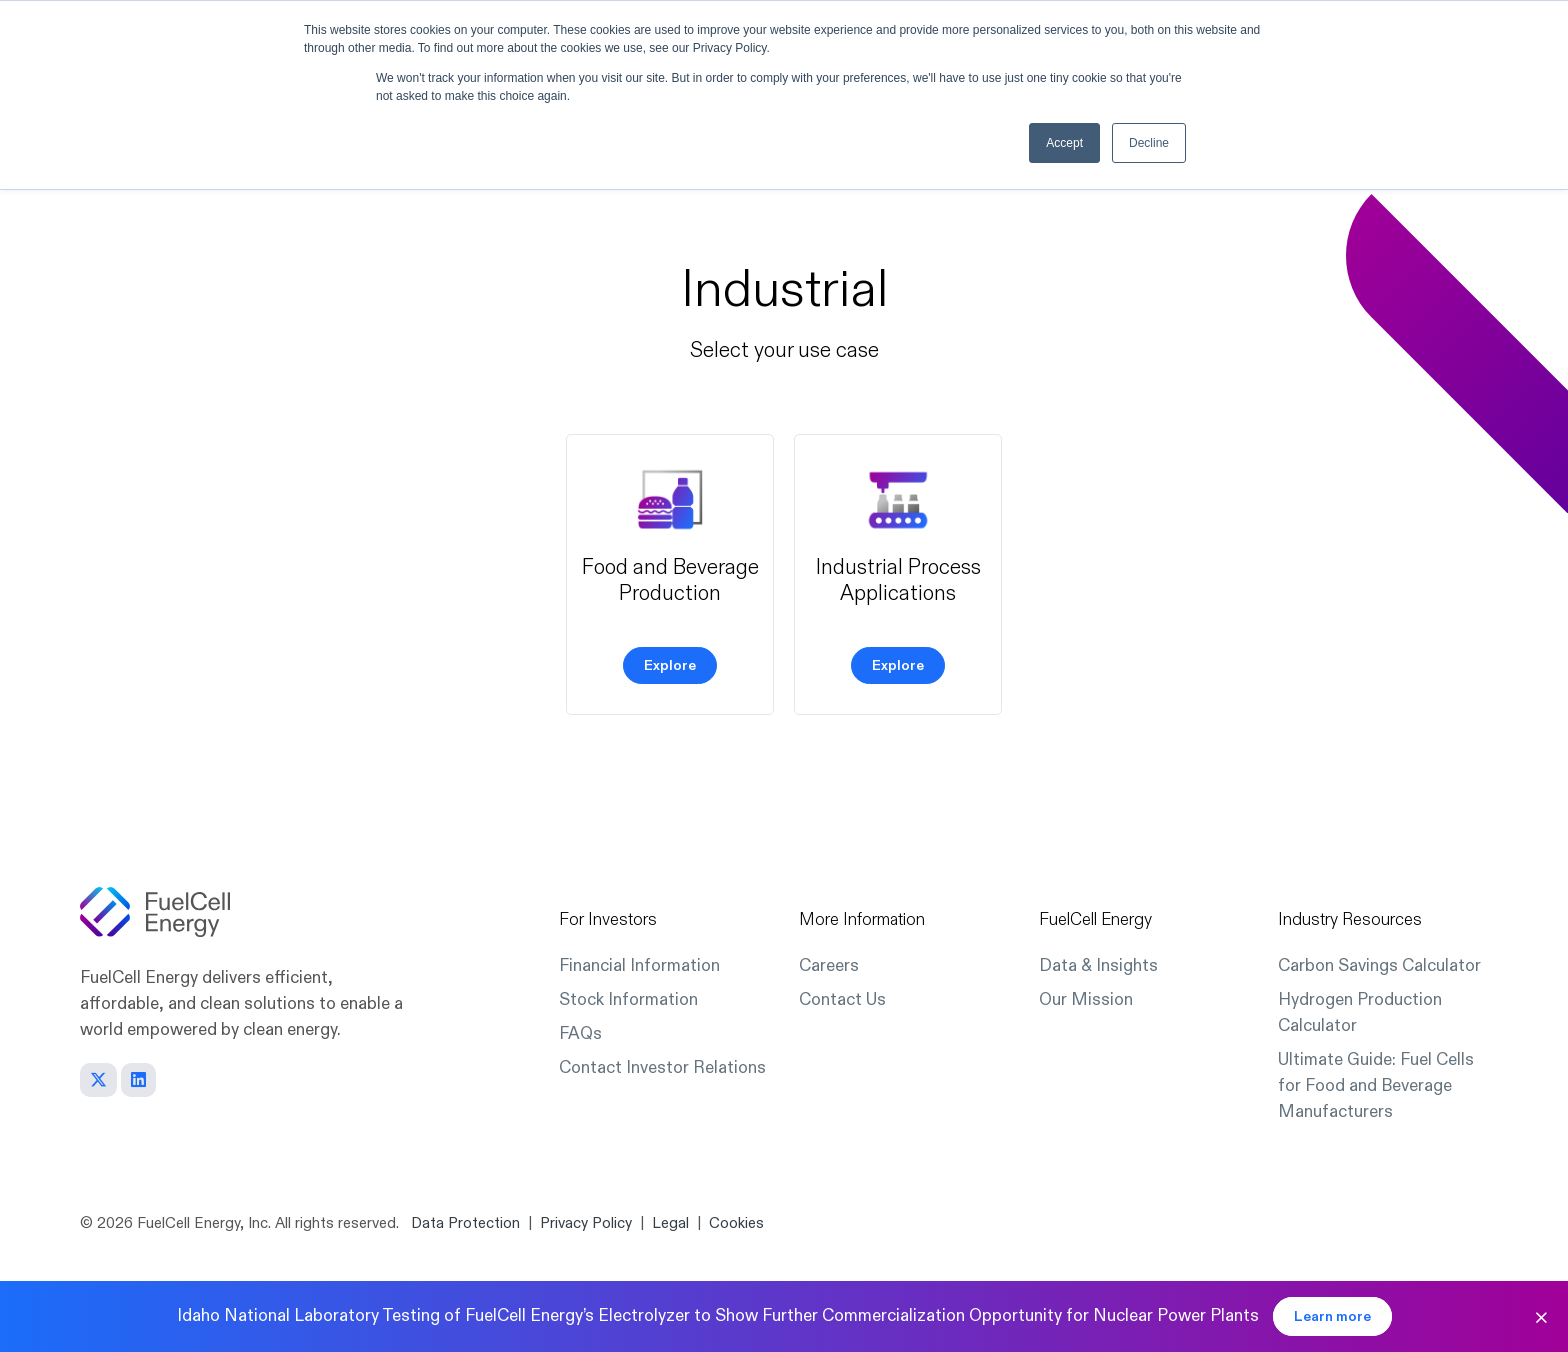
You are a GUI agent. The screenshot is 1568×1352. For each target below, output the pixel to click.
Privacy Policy (586, 1223)
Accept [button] (1064, 143)
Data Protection (465, 1223)
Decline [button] (1149, 143)
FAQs (580, 1033)
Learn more (1332, 1316)
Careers (829, 965)
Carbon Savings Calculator (1379, 965)
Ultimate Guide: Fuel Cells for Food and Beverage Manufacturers (1376, 1085)
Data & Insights (1098, 965)
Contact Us (842, 999)
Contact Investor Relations (662, 1067)
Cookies (736, 1223)
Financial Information (639, 965)
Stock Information (628, 999)
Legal (670, 1223)
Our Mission (1086, 999)
